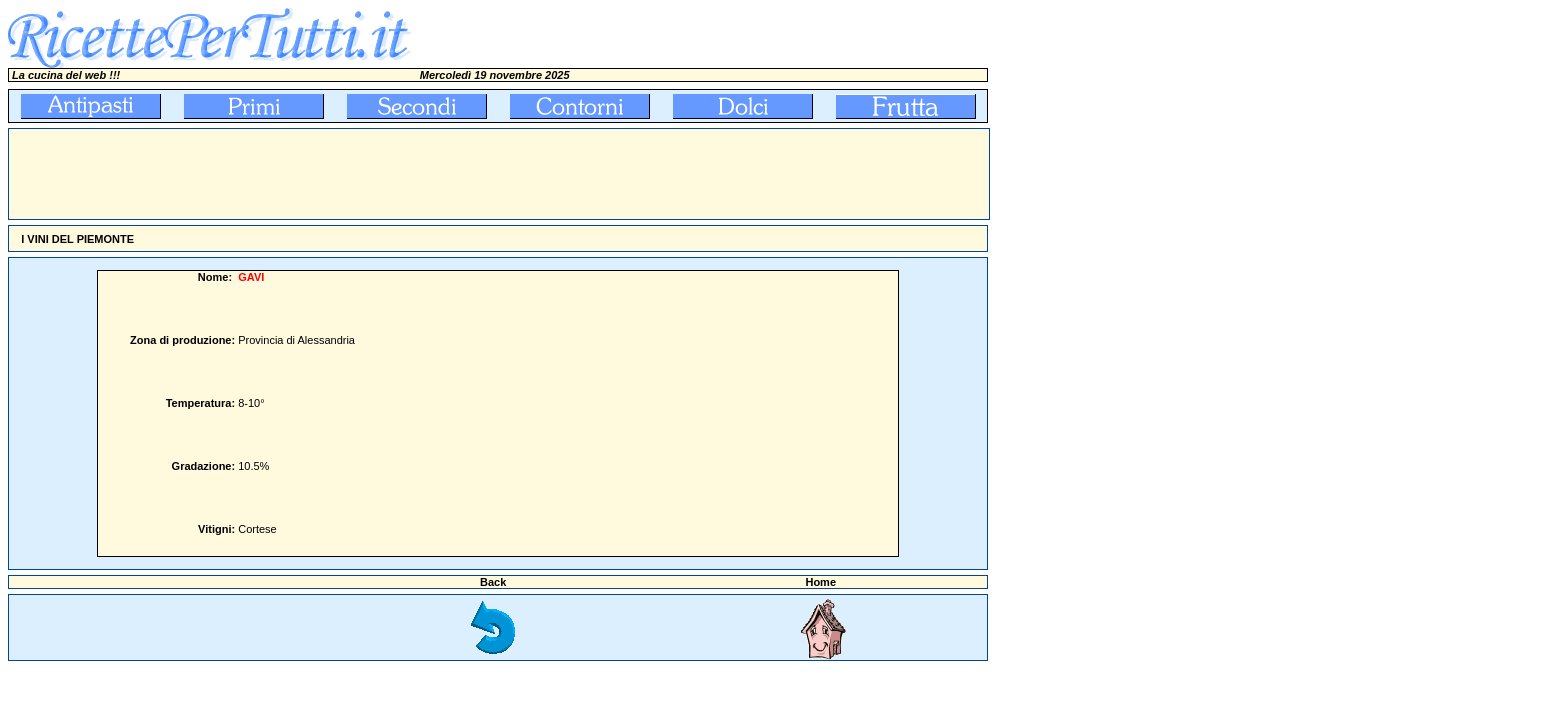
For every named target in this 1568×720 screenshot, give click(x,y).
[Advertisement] (373, 174)
